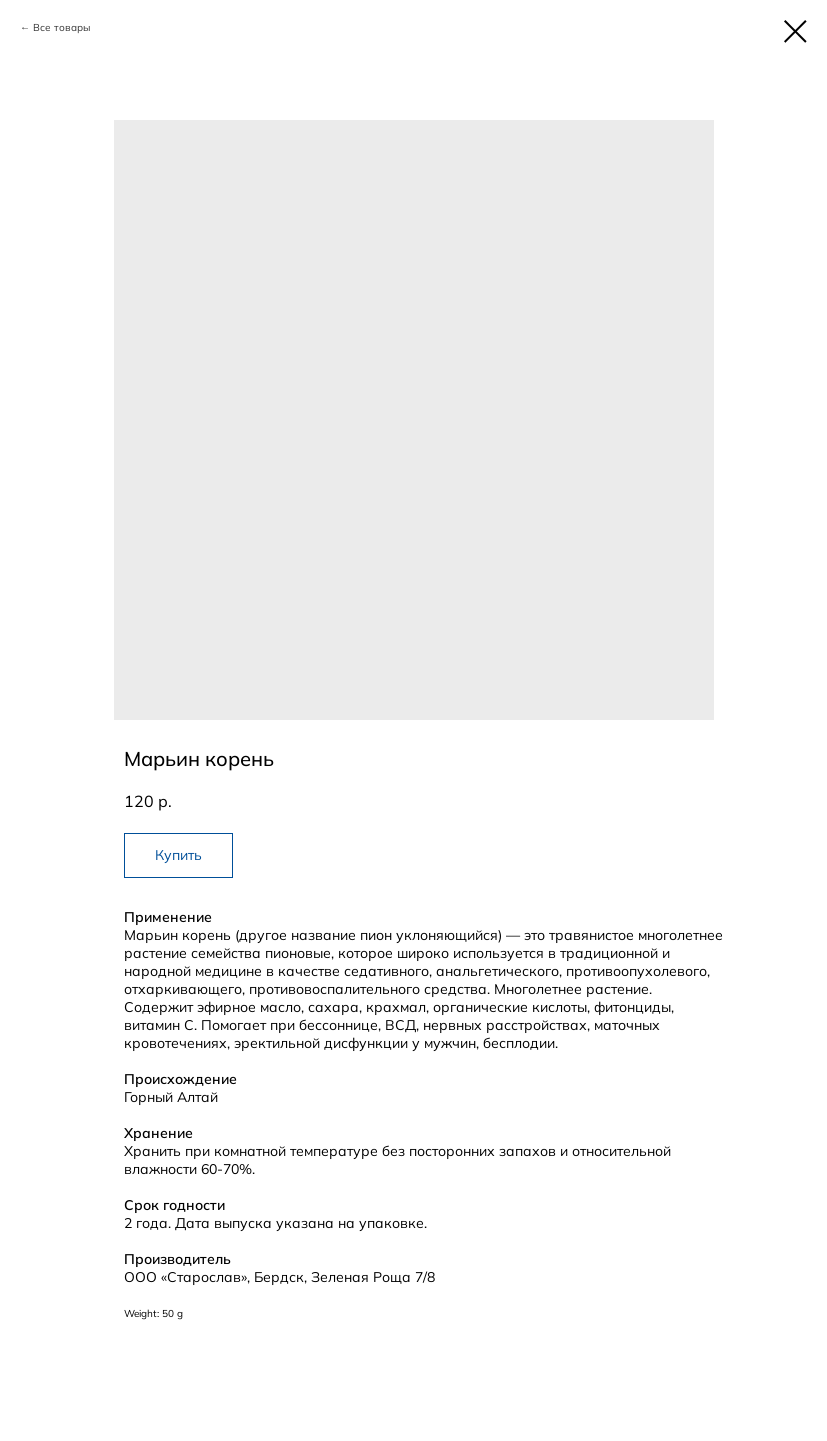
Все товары (61, 27)
